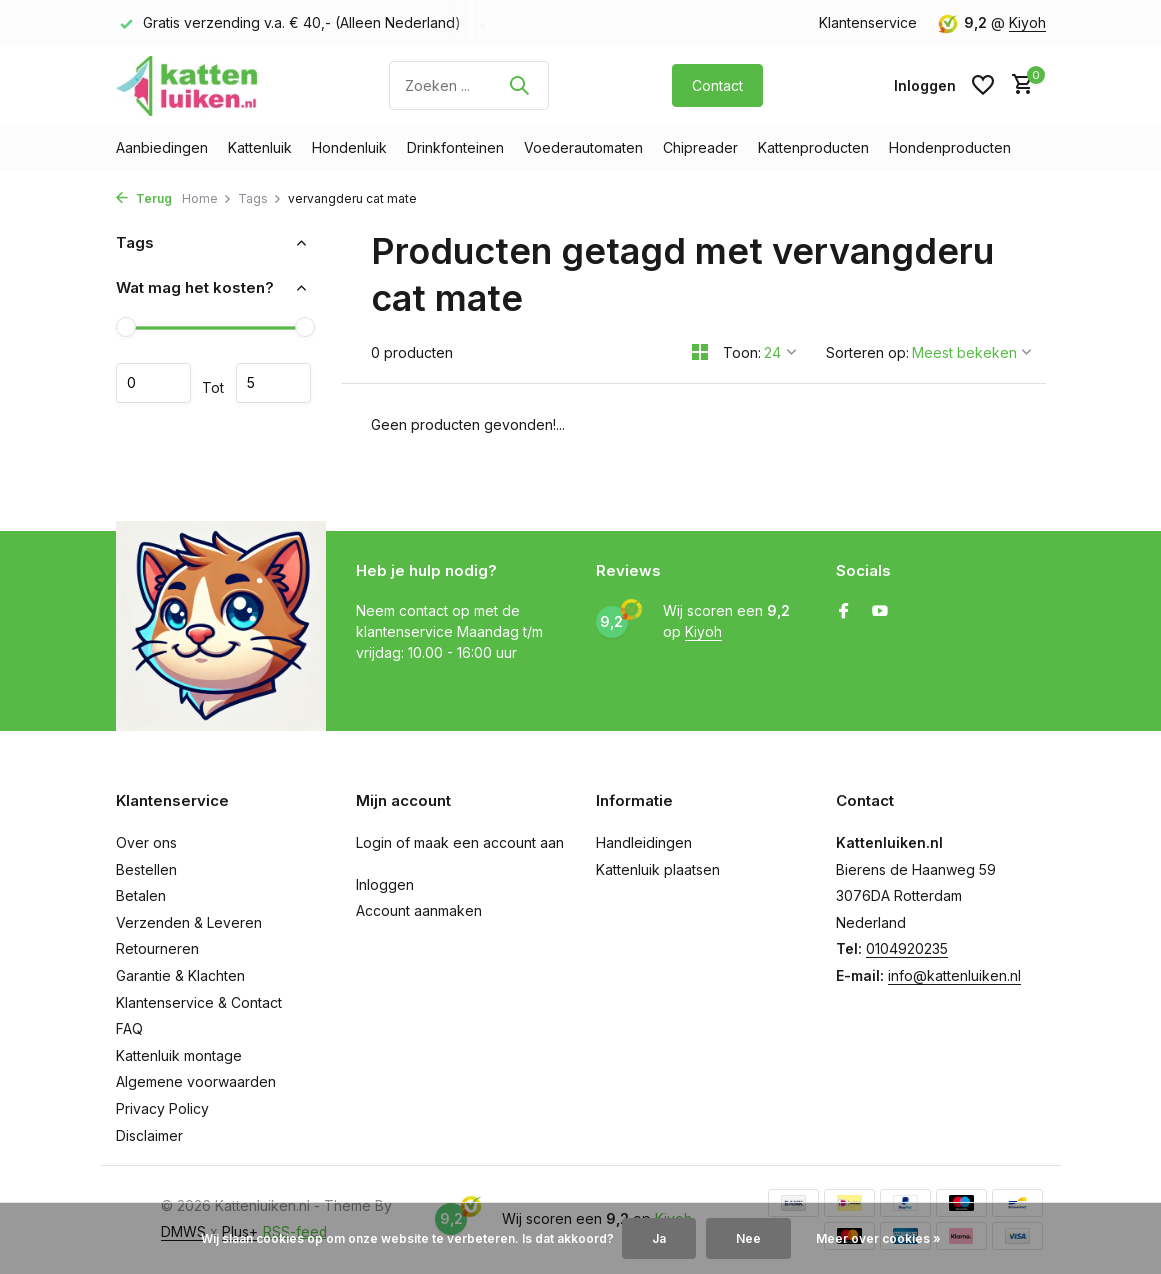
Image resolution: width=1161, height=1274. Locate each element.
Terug (144, 198)
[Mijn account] (925, 85)
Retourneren (157, 948)
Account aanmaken (419, 910)
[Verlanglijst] (983, 85)
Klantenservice (868, 22)
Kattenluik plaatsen (658, 869)
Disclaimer (149, 1135)
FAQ (129, 1028)
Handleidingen (644, 842)
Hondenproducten (950, 147)
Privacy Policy (162, 1108)
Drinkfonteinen (455, 147)
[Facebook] (844, 612)
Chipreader (700, 147)
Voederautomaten (583, 147)
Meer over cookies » (878, 1238)
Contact (717, 85)
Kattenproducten (813, 147)
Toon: (742, 352)
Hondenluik (349, 147)
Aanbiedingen (162, 147)
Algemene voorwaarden (196, 1081)
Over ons (146, 842)
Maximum (273, 383)
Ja (659, 1238)
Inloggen (385, 884)
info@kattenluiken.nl (954, 975)
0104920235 (907, 948)
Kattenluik (260, 147)
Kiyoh (1027, 22)
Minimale (153, 383)
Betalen (141, 895)
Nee (748, 1238)
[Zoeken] (469, 85)
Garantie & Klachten (180, 975)
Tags (260, 198)
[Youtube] (880, 612)
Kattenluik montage (179, 1055)
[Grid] (700, 352)
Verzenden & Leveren (189, 922)
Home (207, 198)
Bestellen (146, 869)
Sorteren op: (867, 352)
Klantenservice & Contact (199, 1002)
